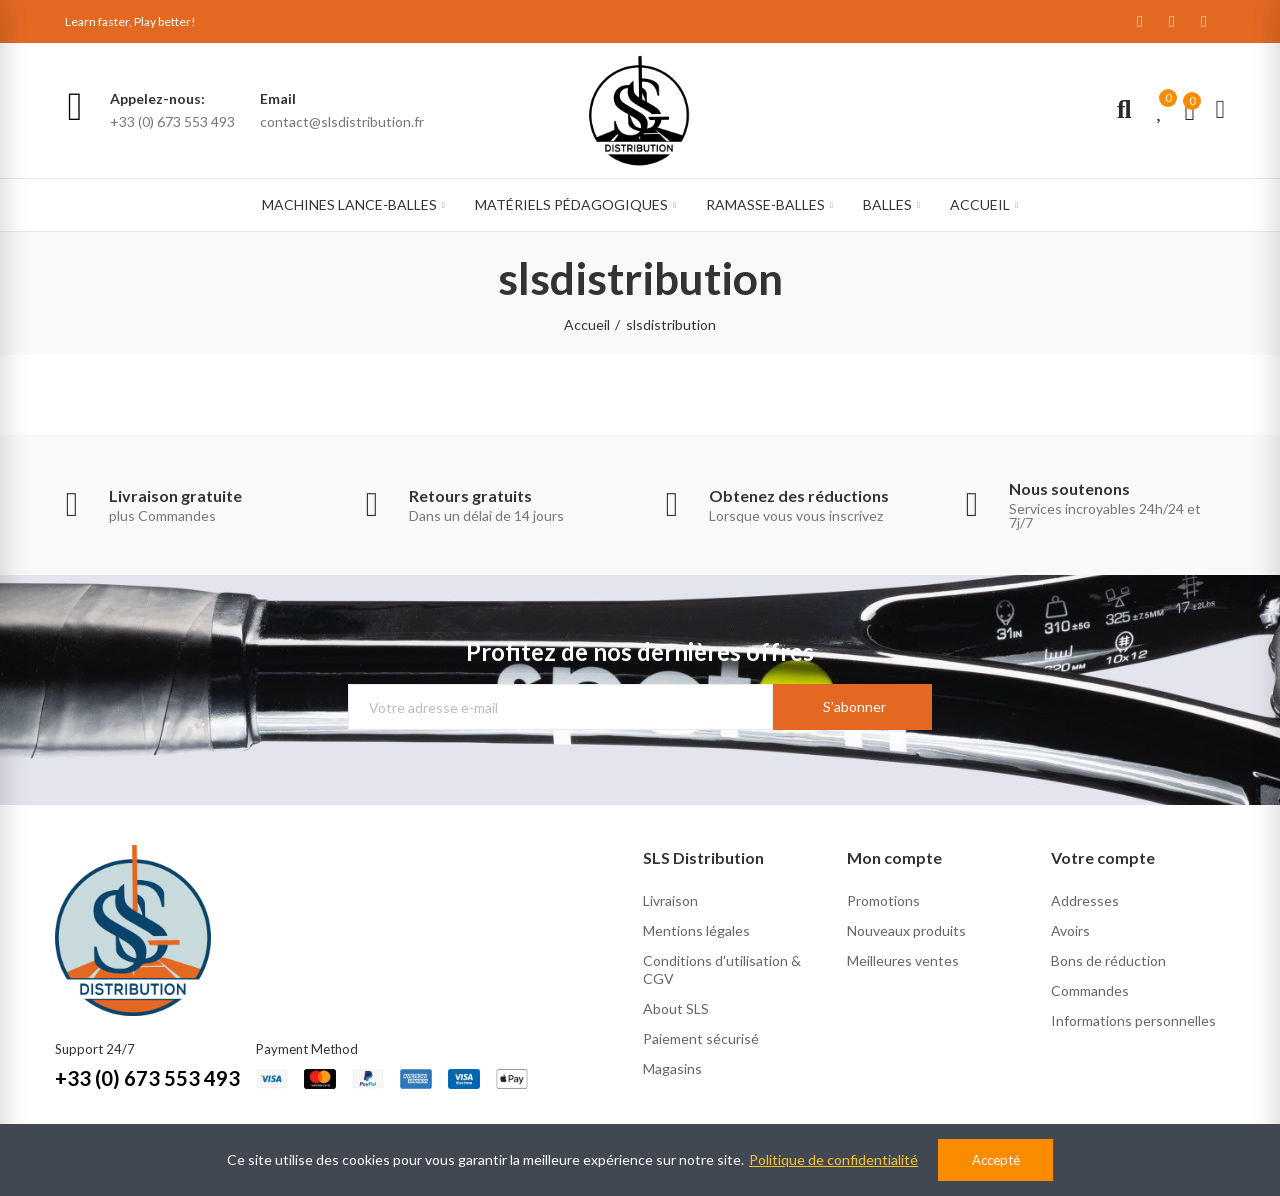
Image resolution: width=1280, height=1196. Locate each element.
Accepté (996, 1160)
